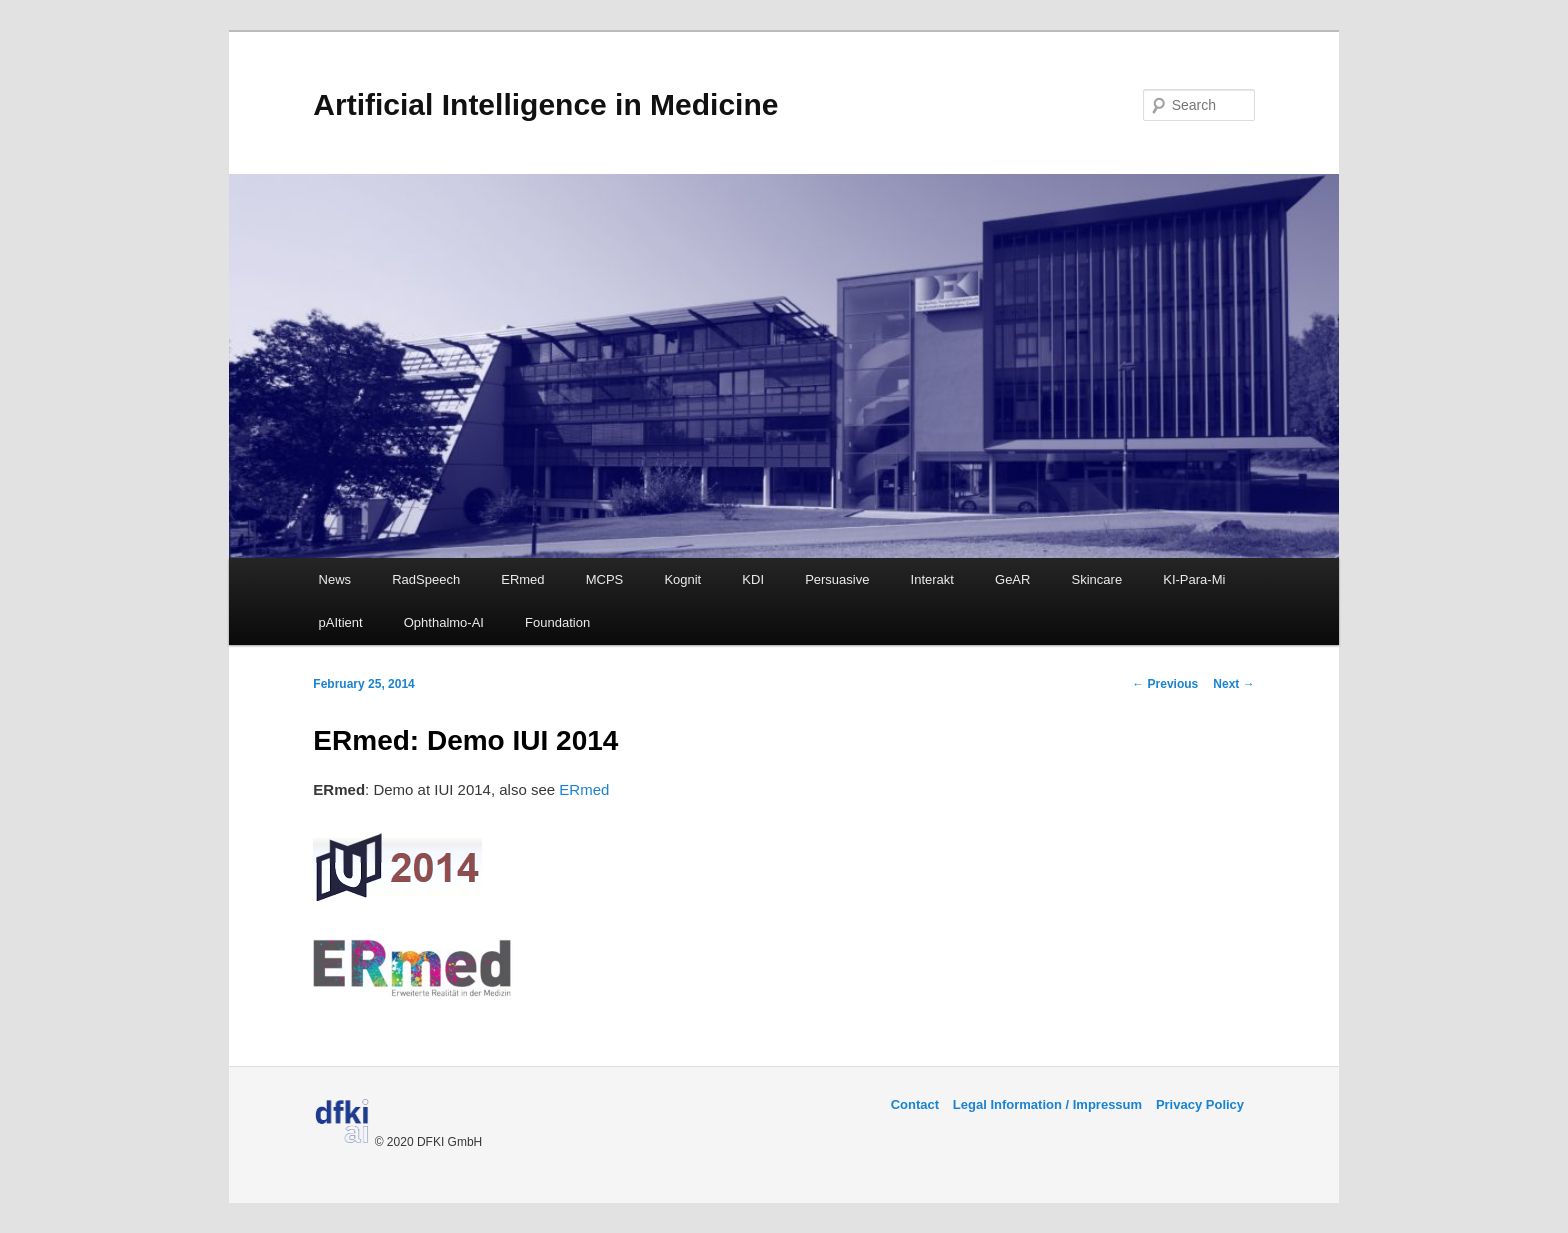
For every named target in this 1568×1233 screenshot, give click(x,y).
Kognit (682, 579)
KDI (753, 579)
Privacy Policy (1200, 1104)
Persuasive (837, 579)
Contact (915, 1104)
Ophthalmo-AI (444, 622)
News (335, 579)
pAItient (341, 622)
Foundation (557, 622)
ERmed (522, 579)
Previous (1165, 684)
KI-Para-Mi (1194, 579)
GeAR (1012, 579)
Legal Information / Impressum (1047, 1104)
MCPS (605, 579)
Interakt (932, 579)
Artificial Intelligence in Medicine (545, 104)
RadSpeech (426, 579)
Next (1233, 684)
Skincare (1097, 579)
